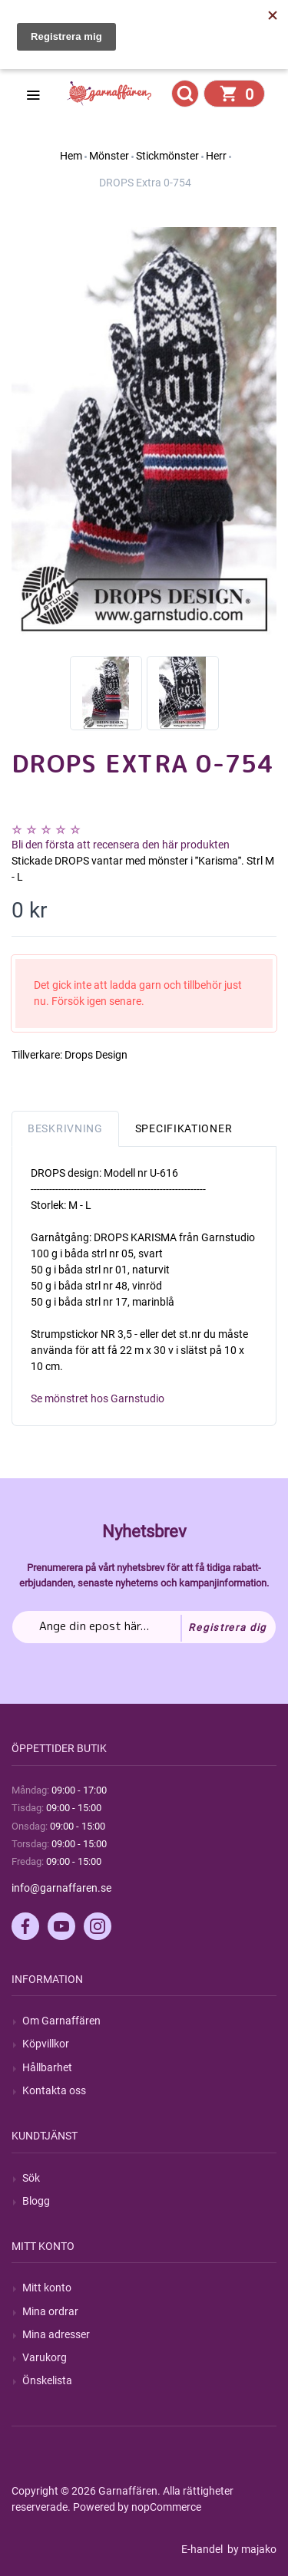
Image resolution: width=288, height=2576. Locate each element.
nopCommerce (166, 2507)
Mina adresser (56, 2334)
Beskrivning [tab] (65, 1128)
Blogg (36, 2201)
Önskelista (47, 2380)
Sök (31, 2178)
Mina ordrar (50, 2311)
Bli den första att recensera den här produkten (121, 844)
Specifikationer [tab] (184, 1128)
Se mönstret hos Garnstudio (97, 1398)
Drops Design (96, 1055)
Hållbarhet (47, 2067)
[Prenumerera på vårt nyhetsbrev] (144, 1627)
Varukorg (44, 2357)
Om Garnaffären (61, 2020)
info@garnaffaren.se (61, 1888)
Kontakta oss (54, 2090)
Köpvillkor (45, 2043)
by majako (250, 2549)
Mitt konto (46, 2287)
